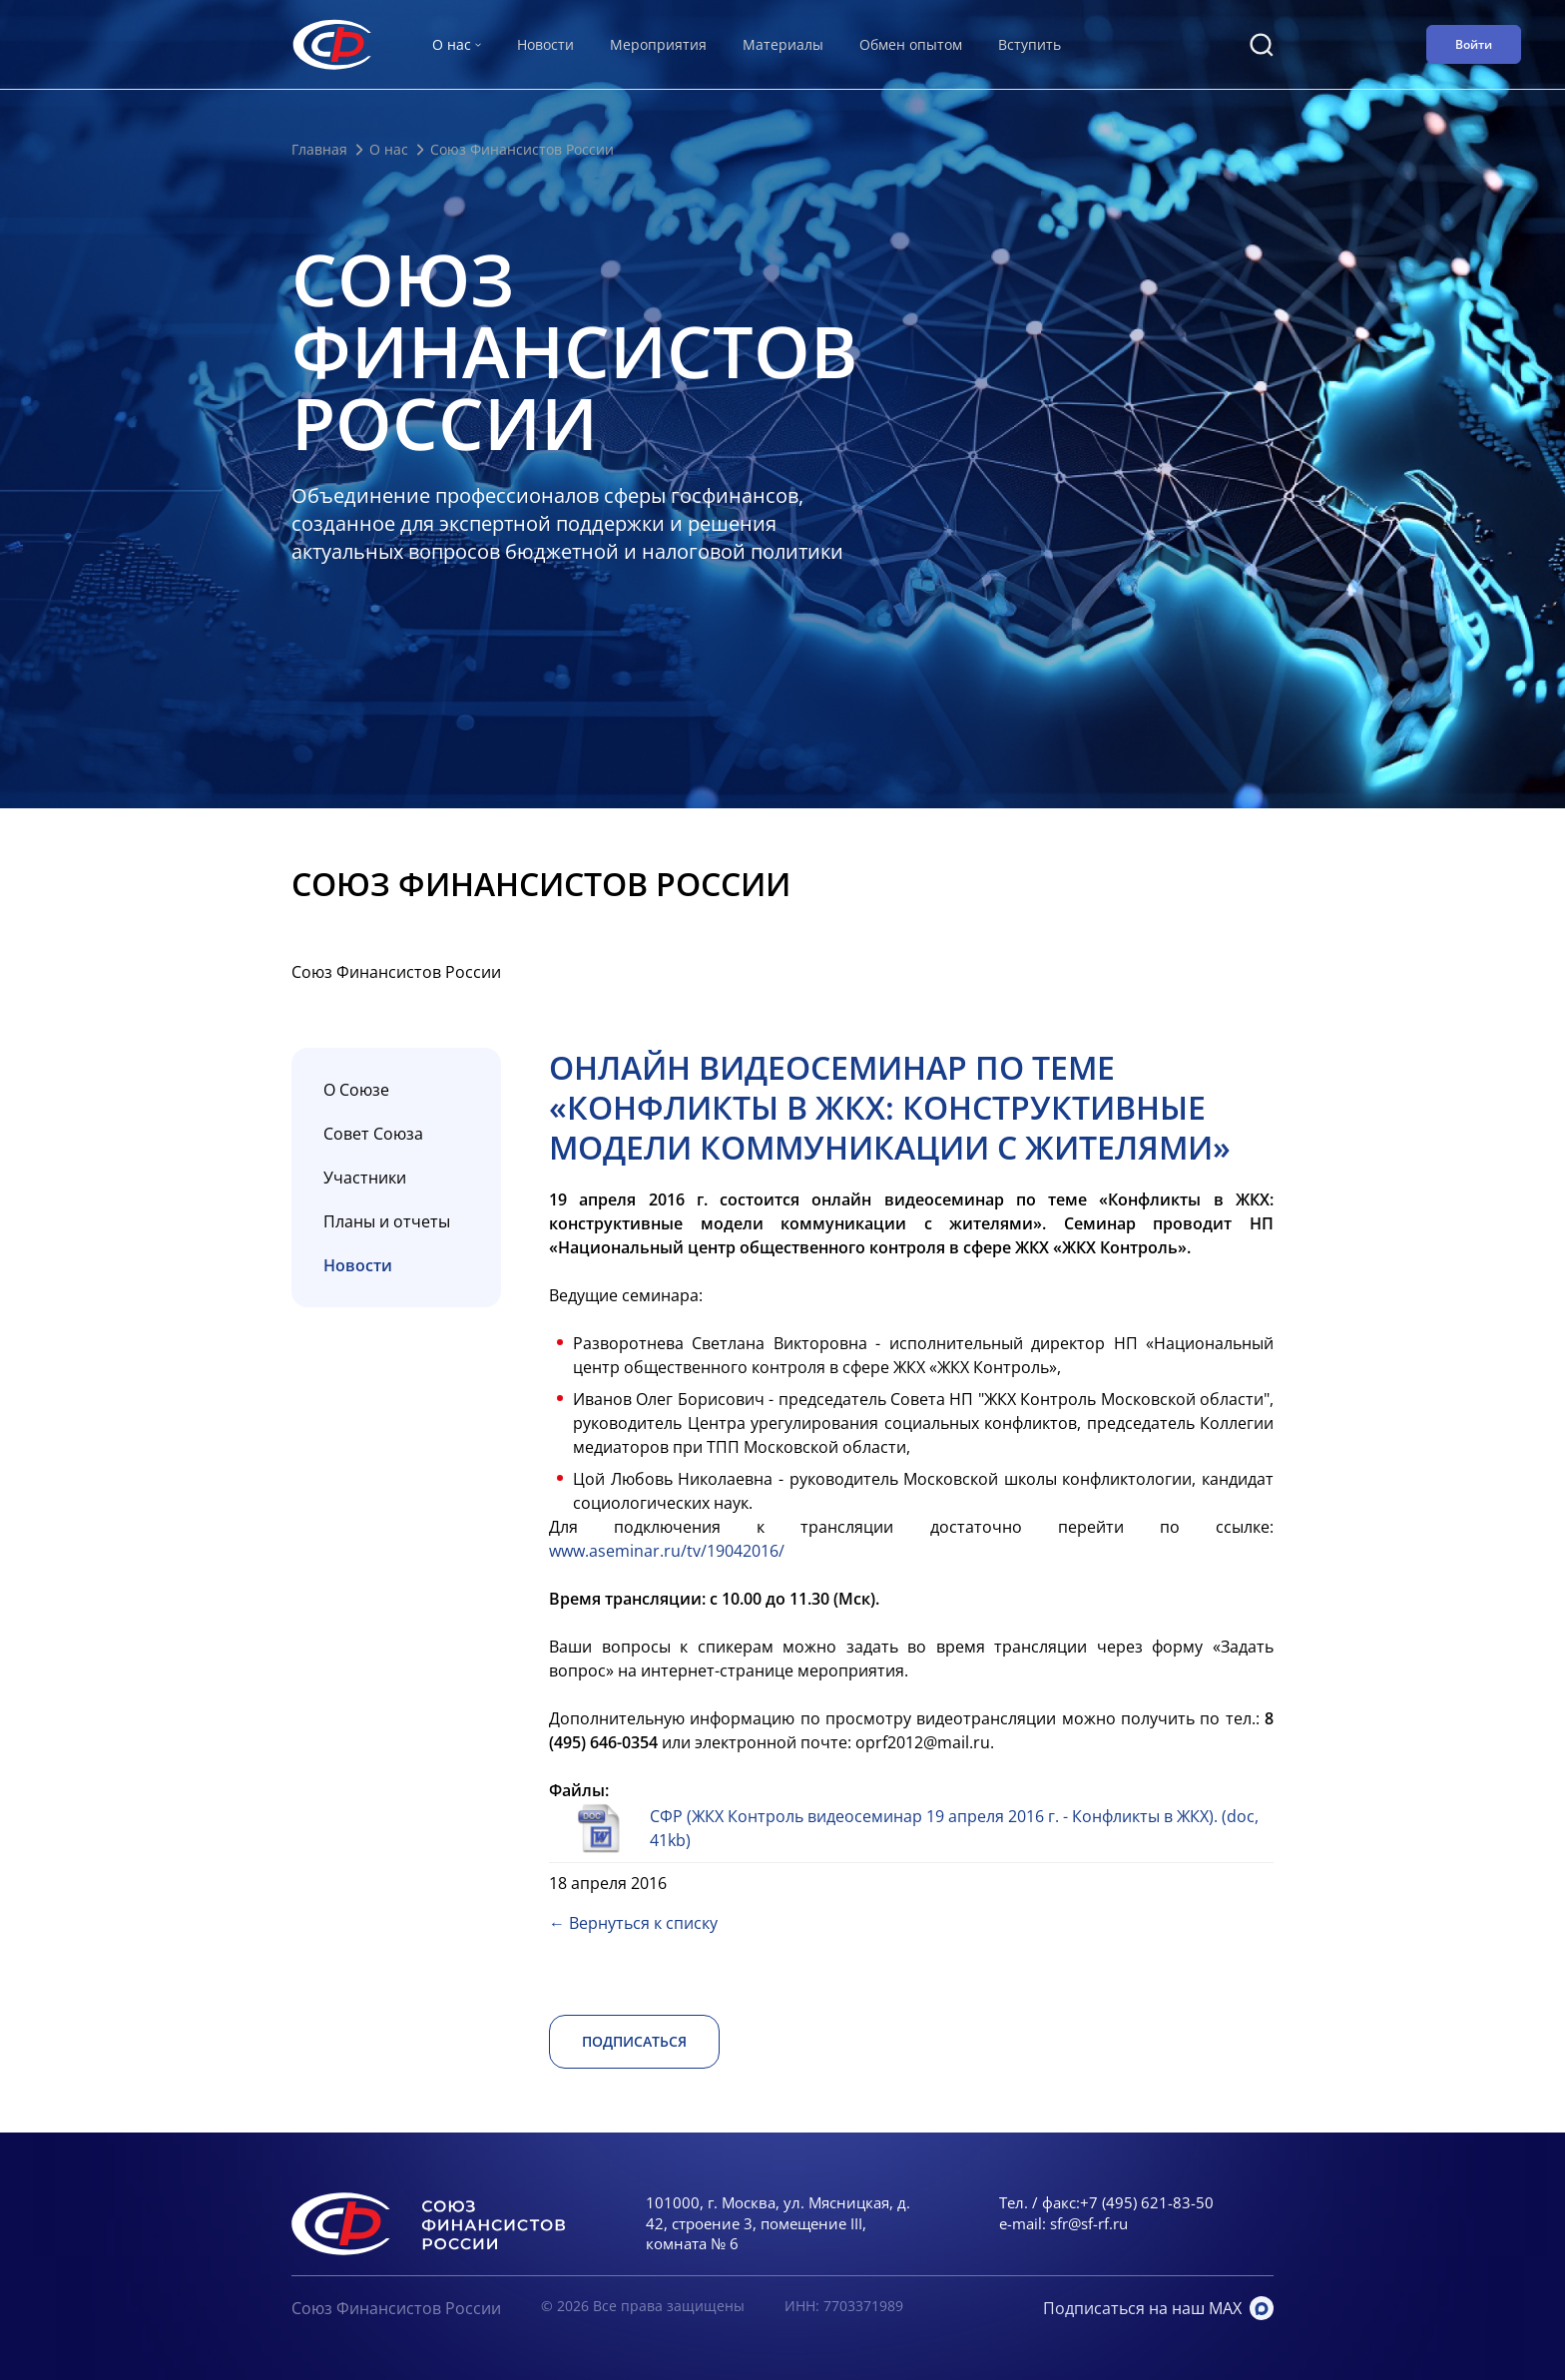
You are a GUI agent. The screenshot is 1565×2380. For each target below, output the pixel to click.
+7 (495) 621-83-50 (1147, 2202)
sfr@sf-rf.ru (1089, 2223)
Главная (319, 149)
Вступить (1029, 44)
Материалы (783, 44)
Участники (364, 1178)
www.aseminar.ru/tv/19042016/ (666, 1551)
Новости (545, 44)
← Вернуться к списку (633, 1923)
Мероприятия (658, 44)
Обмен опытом (910, 44)
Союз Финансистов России (396, 2308)
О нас (388, 149)
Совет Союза (373, 1134)
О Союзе (356, 1090)
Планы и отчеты (386, 1221)
